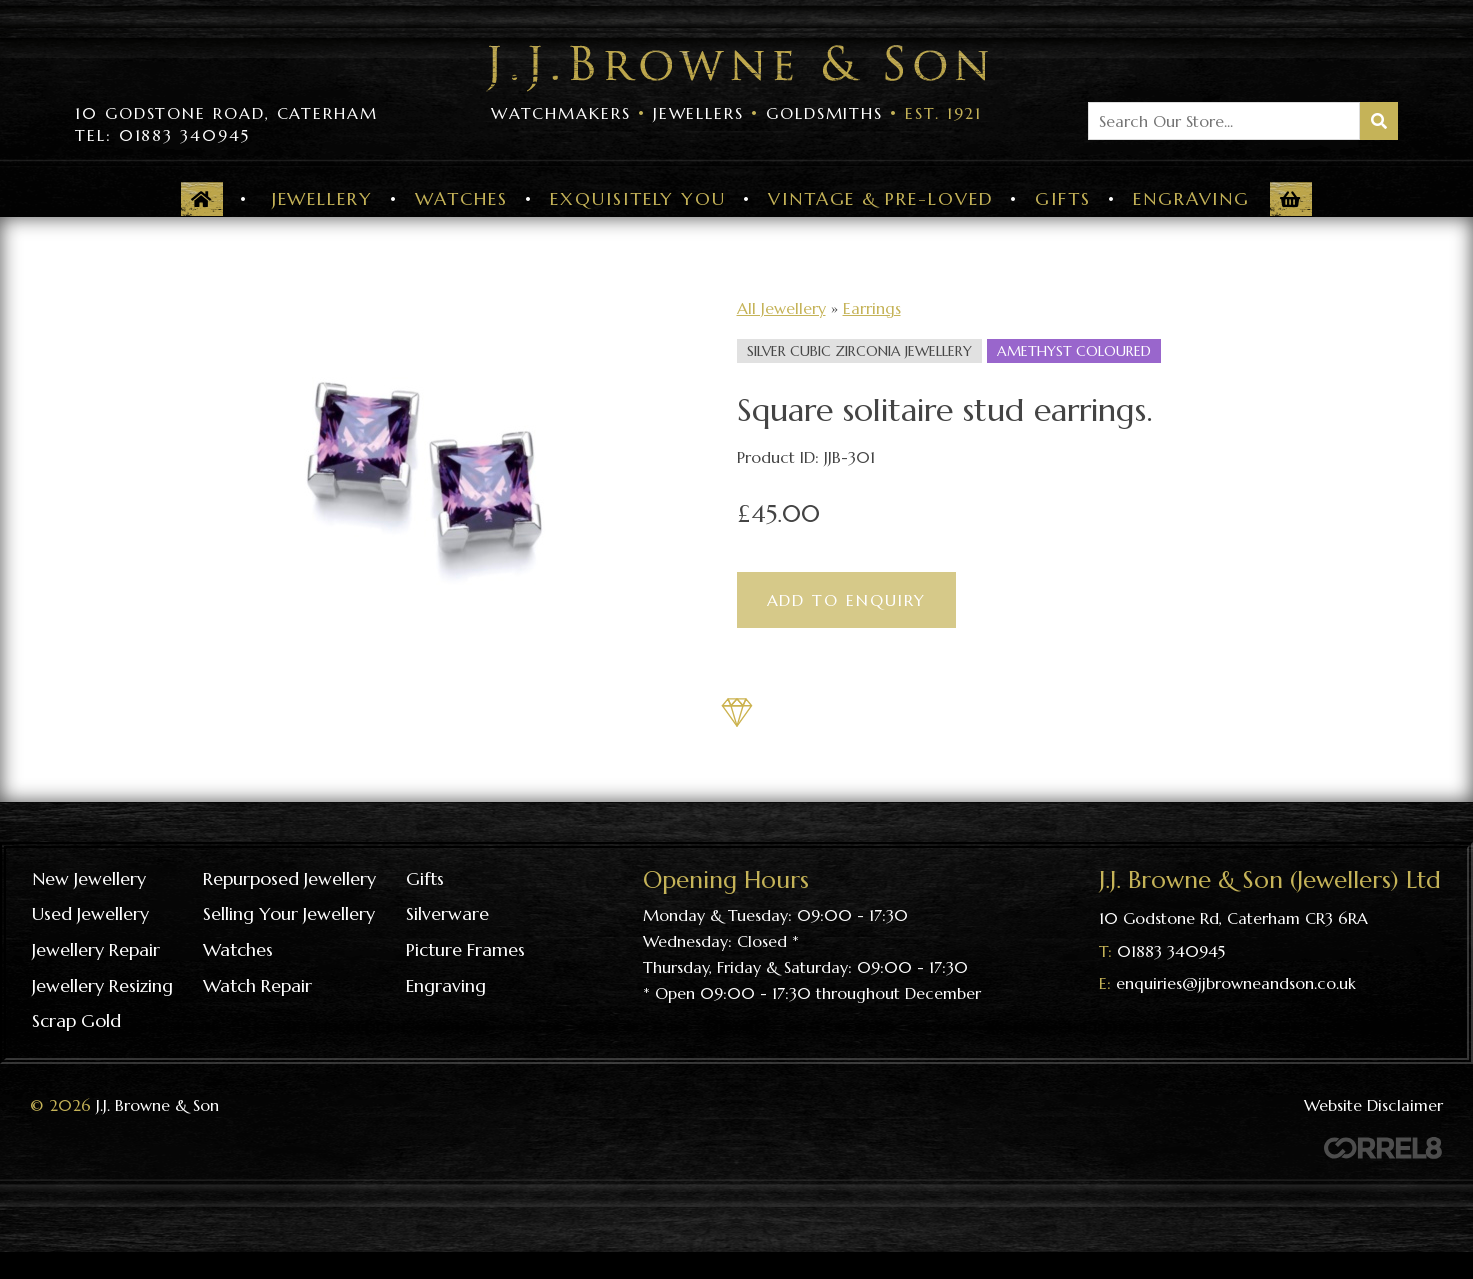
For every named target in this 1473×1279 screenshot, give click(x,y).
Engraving (1191, 198)
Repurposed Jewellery (289, 878)
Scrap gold (76, 1020)
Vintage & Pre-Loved (880, 198)
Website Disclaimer (1373, 1105)
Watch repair (257, 985)
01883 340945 (1171, 951)
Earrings (872, 308)
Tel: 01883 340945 (162, 135)
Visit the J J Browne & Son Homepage (737, 68)
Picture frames (465, 949)
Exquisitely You (638, 198)
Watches (461, 198)
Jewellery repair (96, 949)
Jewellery (322, 198)
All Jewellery (781, 308)
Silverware (447, 913)
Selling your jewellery (289, 913)
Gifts (1063, 198)
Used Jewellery (90, 913)
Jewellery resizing (102, 985)
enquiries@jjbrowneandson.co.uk (1236, 983)
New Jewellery (89, 878)
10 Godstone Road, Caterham (226, 113)
